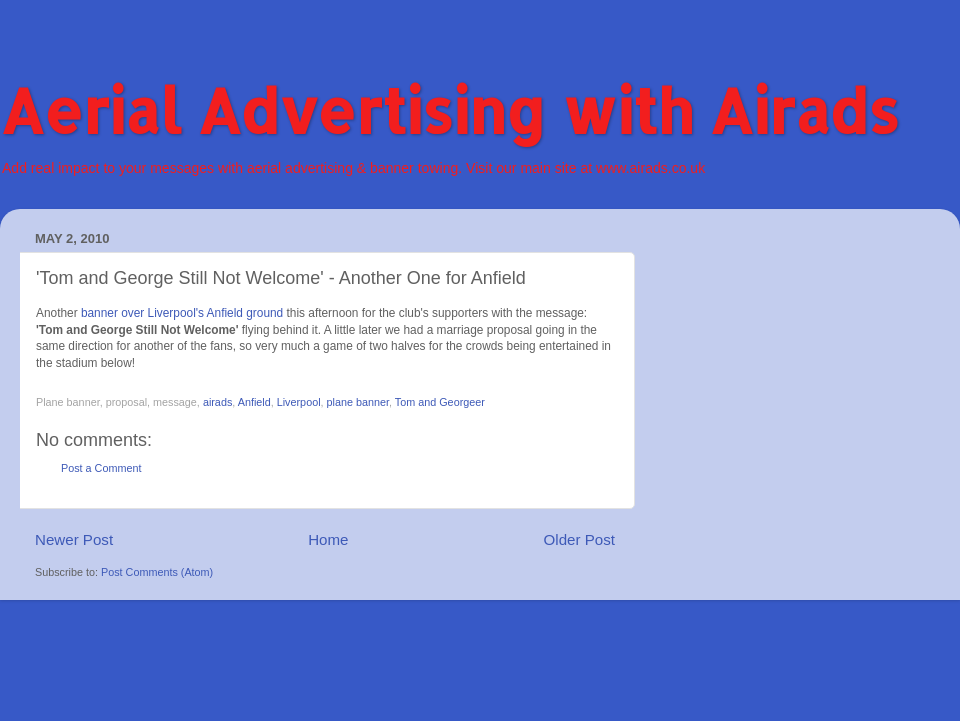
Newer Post (74, 539)
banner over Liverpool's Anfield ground (182, 313)
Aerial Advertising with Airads (449, 110)
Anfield (254, 402)
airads (217, 402)
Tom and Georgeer (440, 402)
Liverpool (299, 402)
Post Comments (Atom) (157, 572)
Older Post (579, 539)
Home (328, 539)
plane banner (358, 402)
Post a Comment (101, 468)
